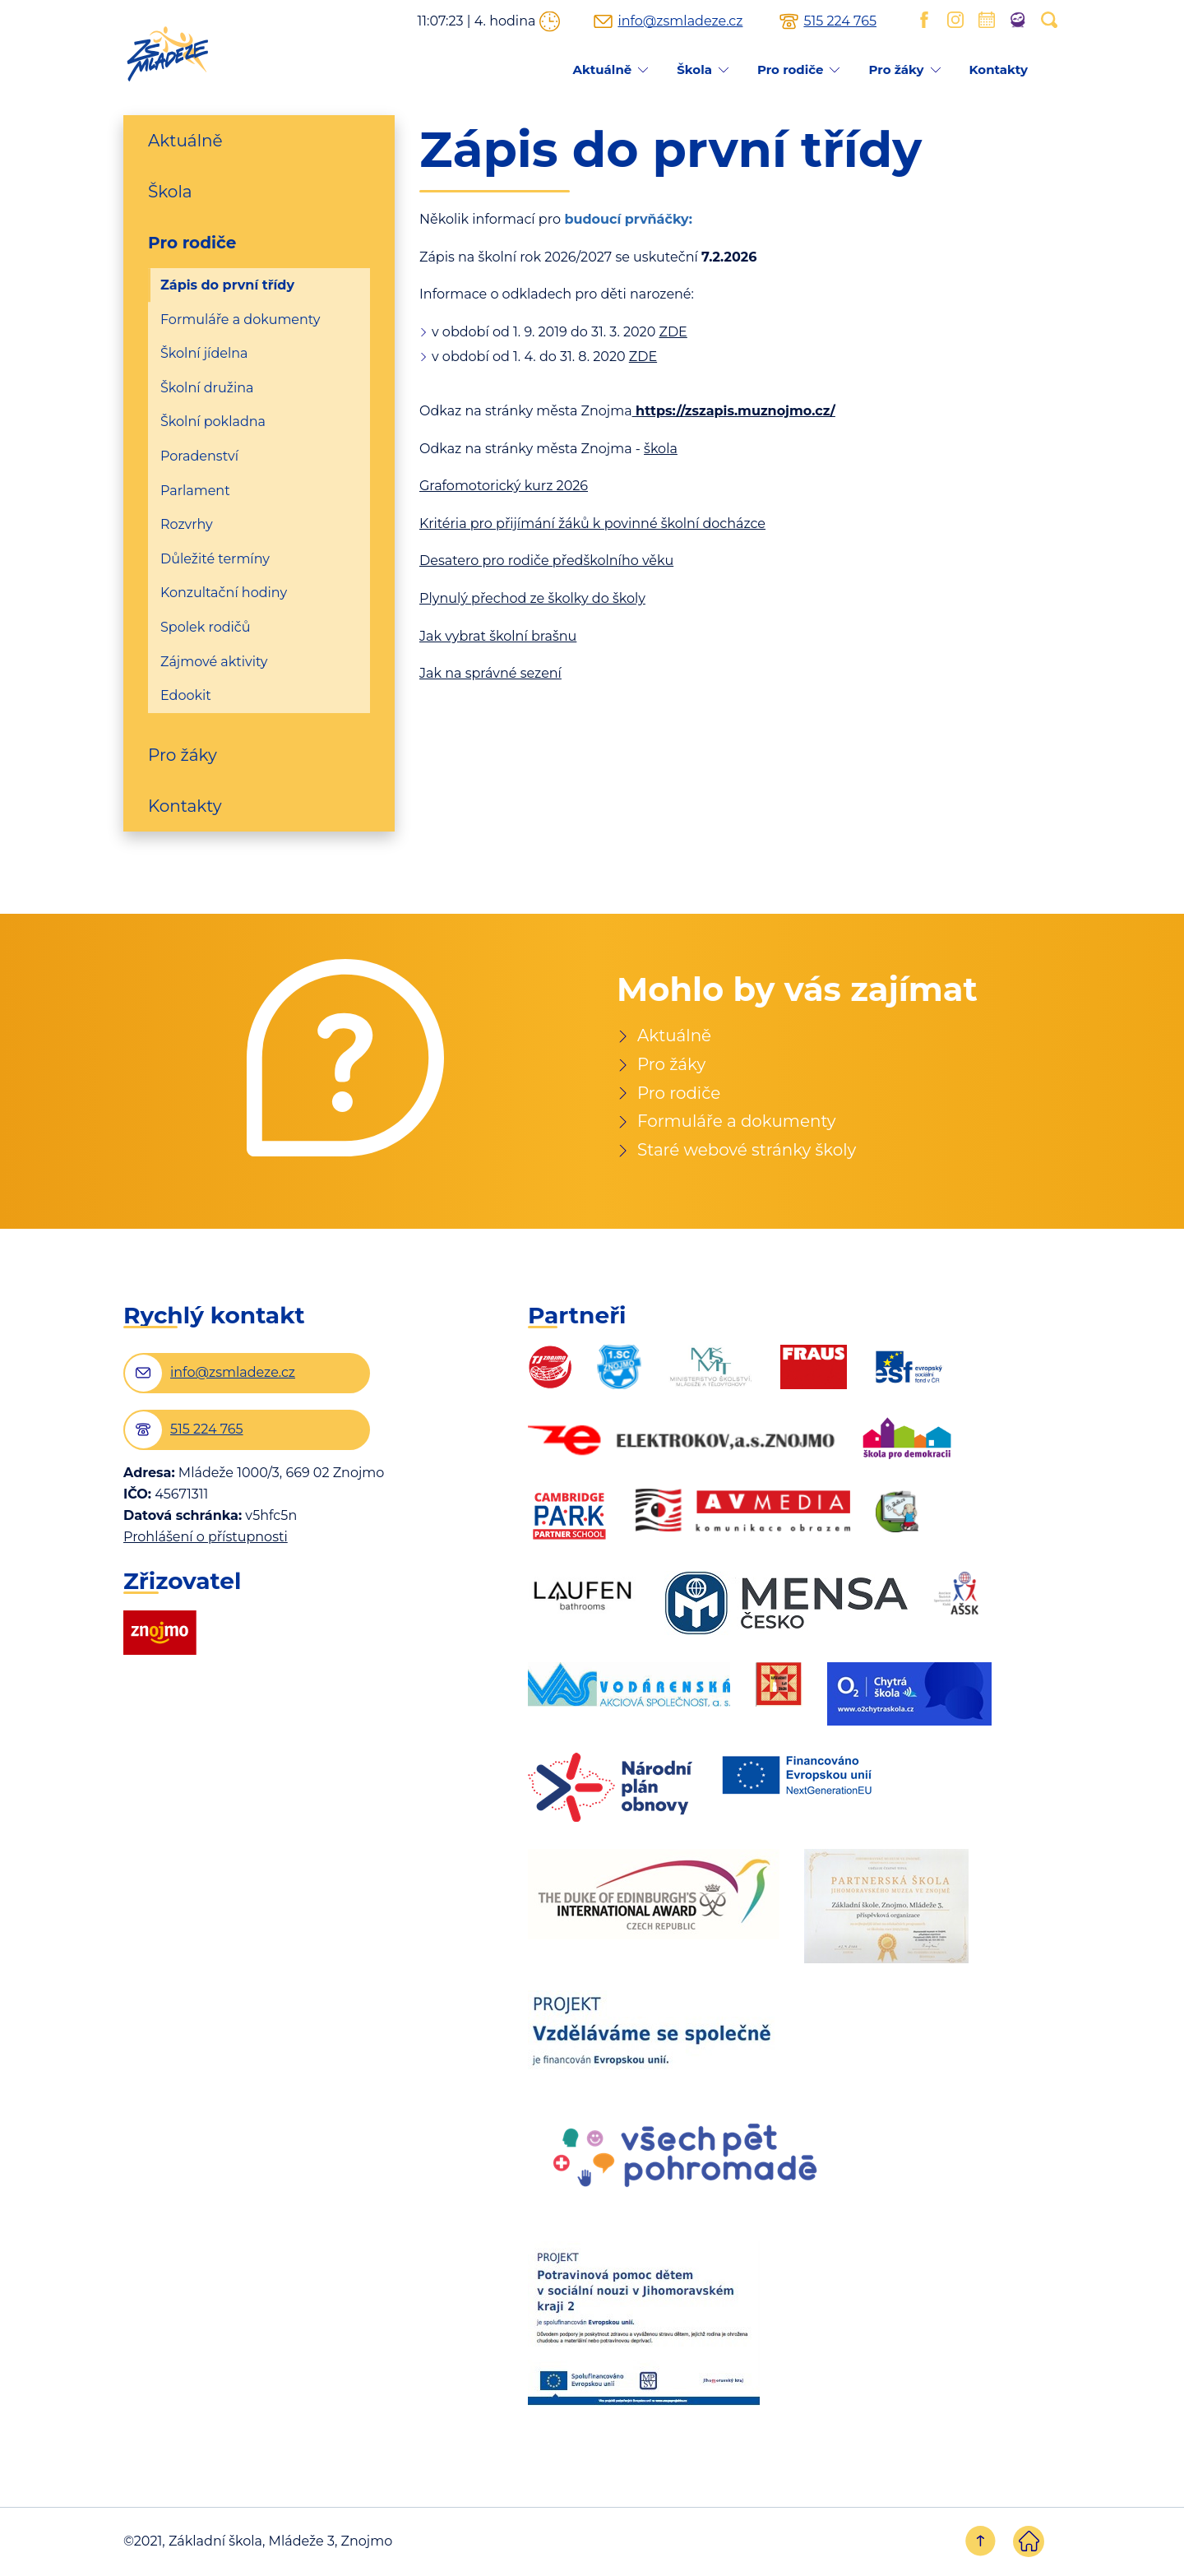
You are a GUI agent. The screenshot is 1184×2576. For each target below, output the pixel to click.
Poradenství (199, 456)
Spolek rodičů (205, 627)
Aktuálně (601, 69)
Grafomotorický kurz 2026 (503, 485)
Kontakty (998, 69)
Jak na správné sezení (490, 673)
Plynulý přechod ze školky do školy (532, 598)
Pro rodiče (790, 69)
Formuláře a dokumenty (240, 319)
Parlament (195, 490)
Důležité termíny (215, 559)
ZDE (673, 332)
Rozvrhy (186, 524)
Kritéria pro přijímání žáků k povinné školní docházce (592, 523)
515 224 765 (839, 21)
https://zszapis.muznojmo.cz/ (735, 411)
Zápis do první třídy (227, 285)
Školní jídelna (203, 353)
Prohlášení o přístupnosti (205, 1538)
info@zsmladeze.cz (679, 21)
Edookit (185, 695)
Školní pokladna (213, 421)
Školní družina (206, 388)
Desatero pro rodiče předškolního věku (546, 560)
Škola (694, 69)
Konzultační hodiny (223, 592)
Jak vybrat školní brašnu (497, 636)
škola (661, 448)
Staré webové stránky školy (747, 1151)
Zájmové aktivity (214, 661)
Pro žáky (895, 69)
